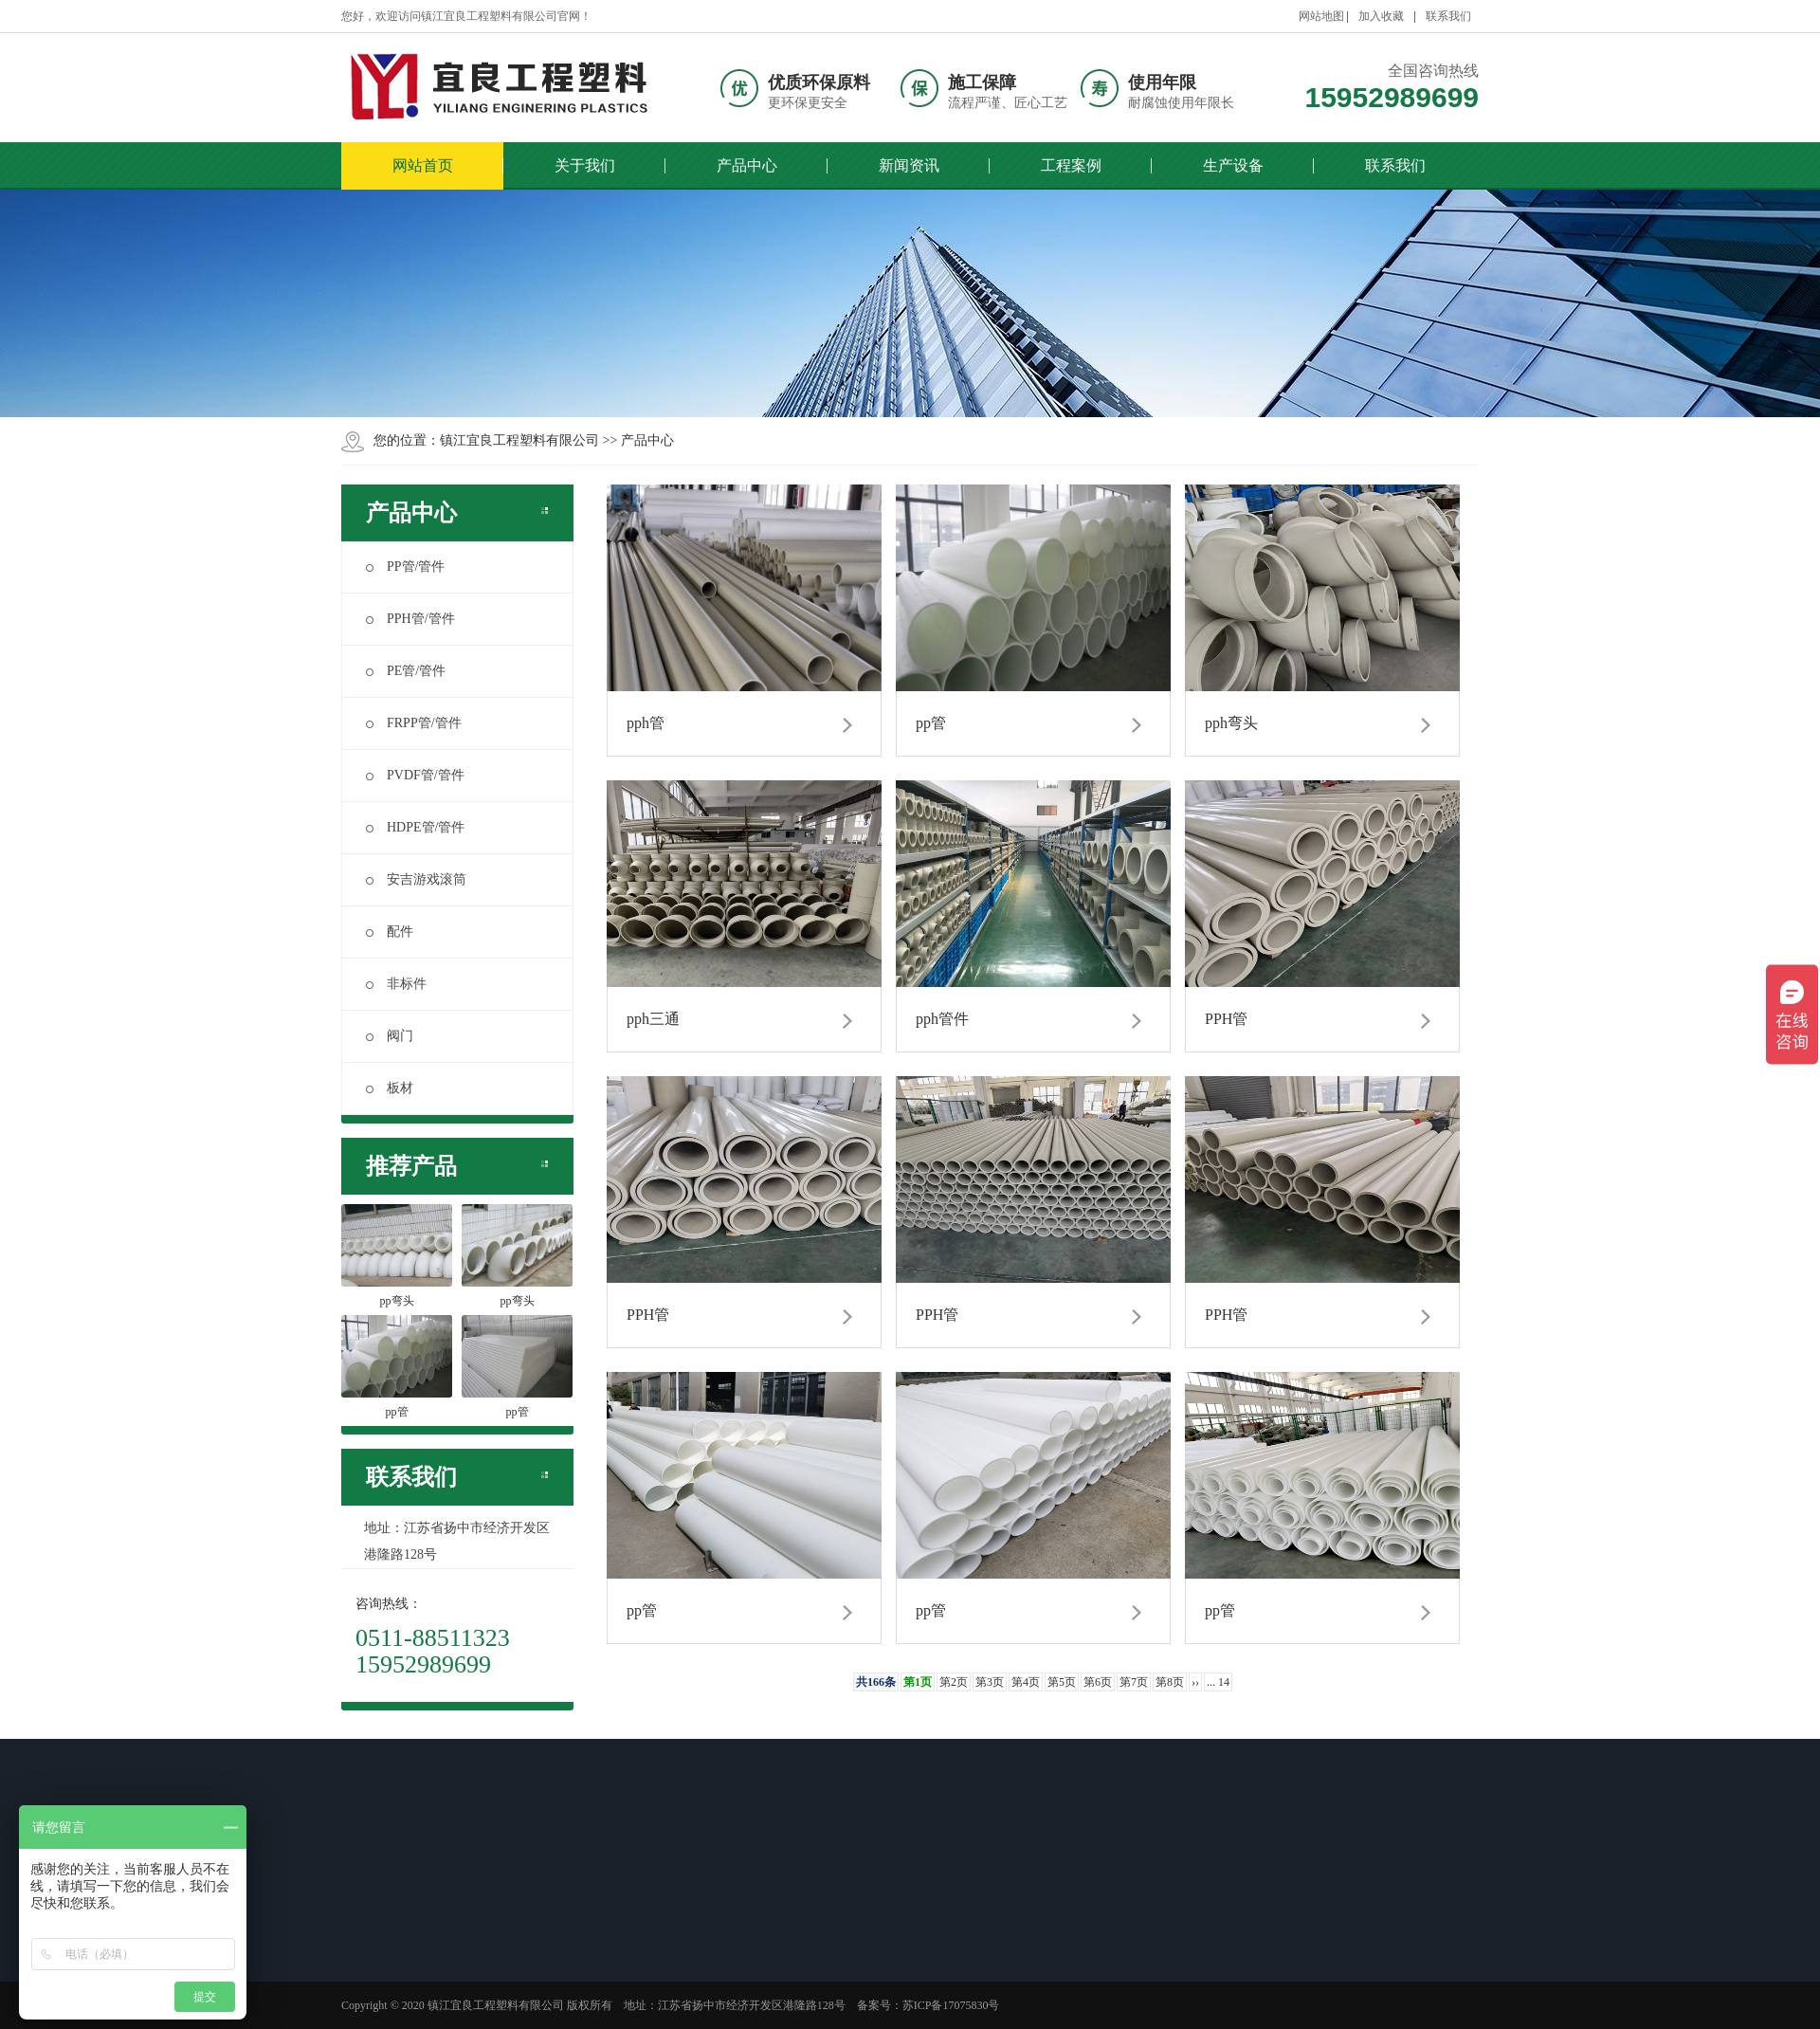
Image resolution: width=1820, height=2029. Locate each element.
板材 (389, 1088)
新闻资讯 (909, 165)
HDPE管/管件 (415, 827)
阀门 (389, 1036)
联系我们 (1448, 16)
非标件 (396, 984)
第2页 (953, 1682)
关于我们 (585, 165)
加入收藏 (1381, 16)
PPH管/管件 (410, 619)
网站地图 (1321, 16)
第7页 (1133, 1682)
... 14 (1218, 1682)
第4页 (1025, 1682)
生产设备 (1233, 165)
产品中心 (747, 165)
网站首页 (422, 165)
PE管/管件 (406, 671)
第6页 (1097, 1682)
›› (1195, 1682)
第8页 (1170, 1682)
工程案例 (1071, 165)
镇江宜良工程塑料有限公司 (519, 440)
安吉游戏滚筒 (416, 879)
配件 (389, 931)
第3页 (989, 1682)
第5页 (1061, 1682)
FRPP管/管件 (414, 723)
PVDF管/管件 (415, 775)
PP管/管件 (405, 566)
